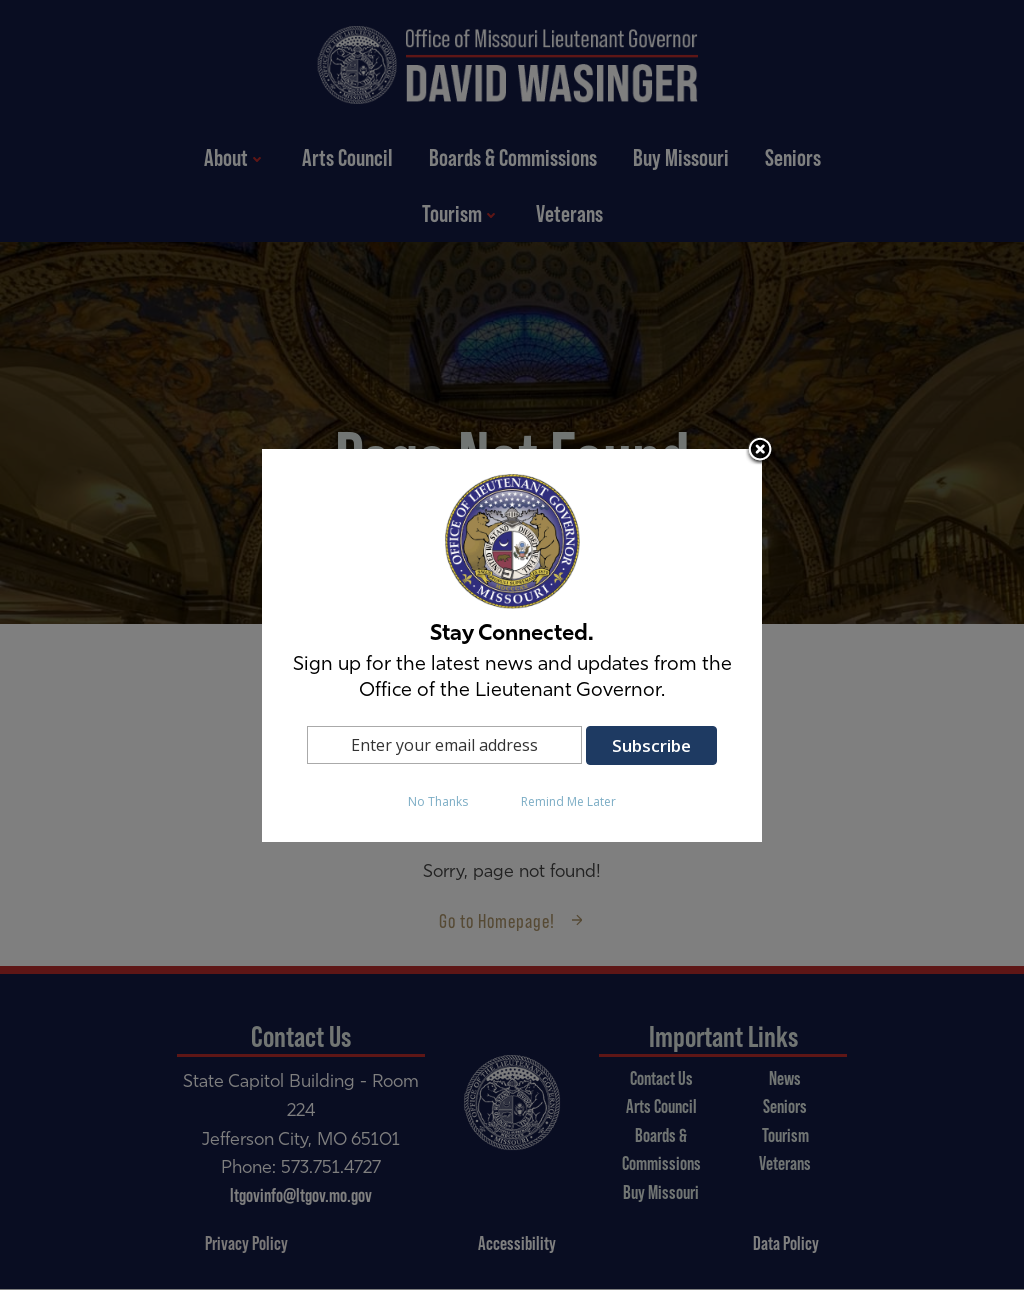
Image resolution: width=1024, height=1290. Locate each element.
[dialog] (512, 645)
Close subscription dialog (760, 451)
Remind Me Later (568, 801)
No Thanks (438, 801)
